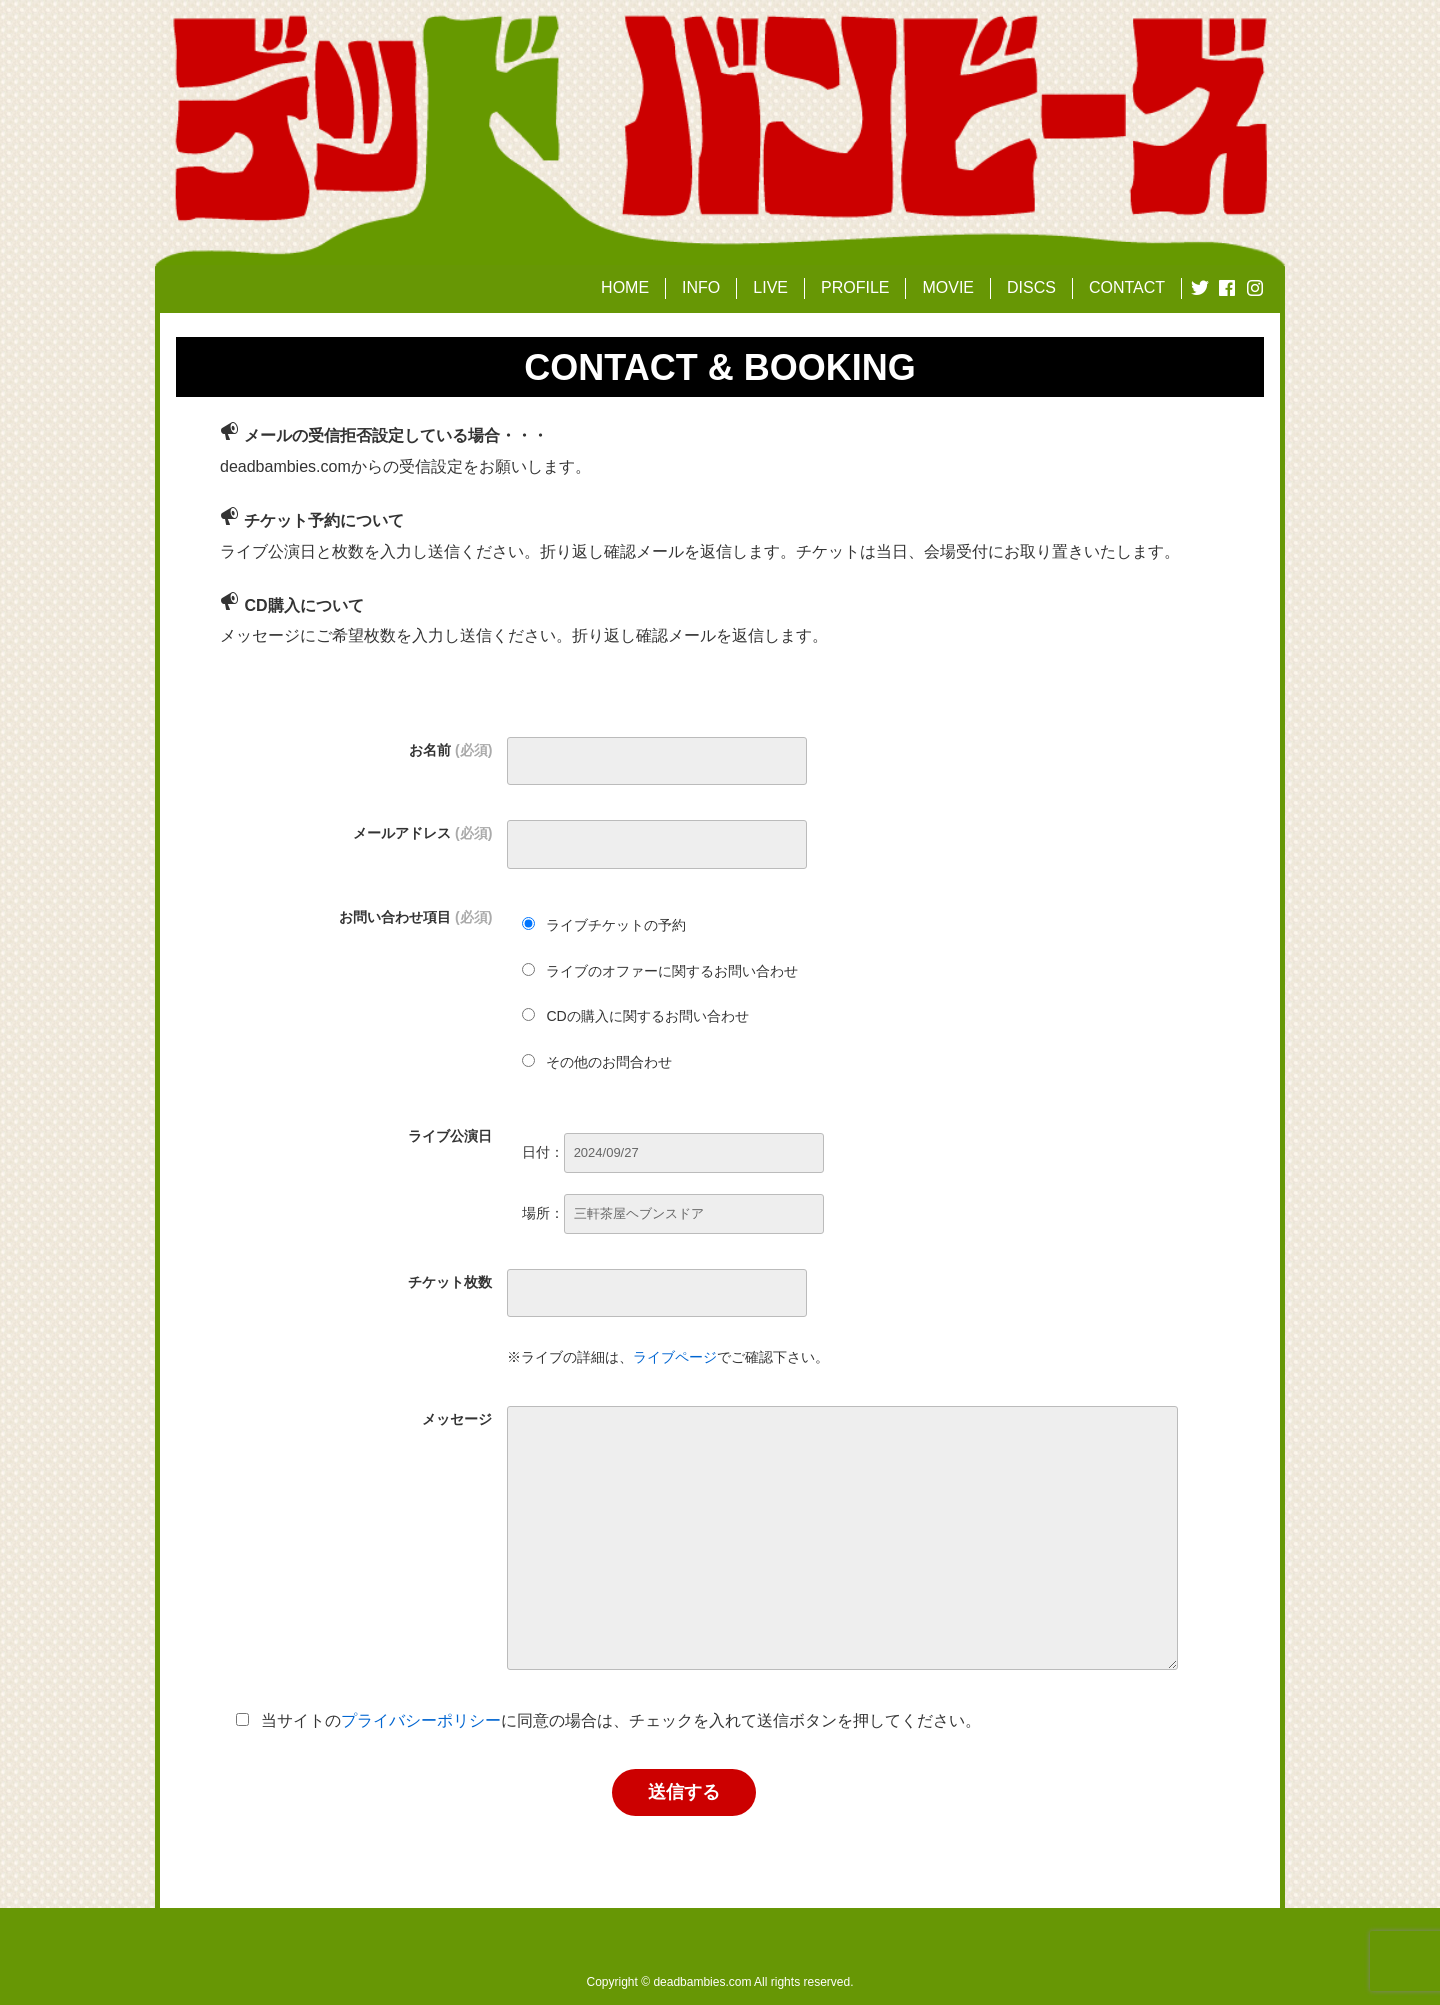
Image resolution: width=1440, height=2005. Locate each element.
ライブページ (675, 1357)
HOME (625, 287)
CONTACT (1127, 287)
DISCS (1031, 287)
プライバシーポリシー (421, 1720)
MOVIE (948, 287)
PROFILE (855, 287)
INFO (701, 287)
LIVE (770, 287)
